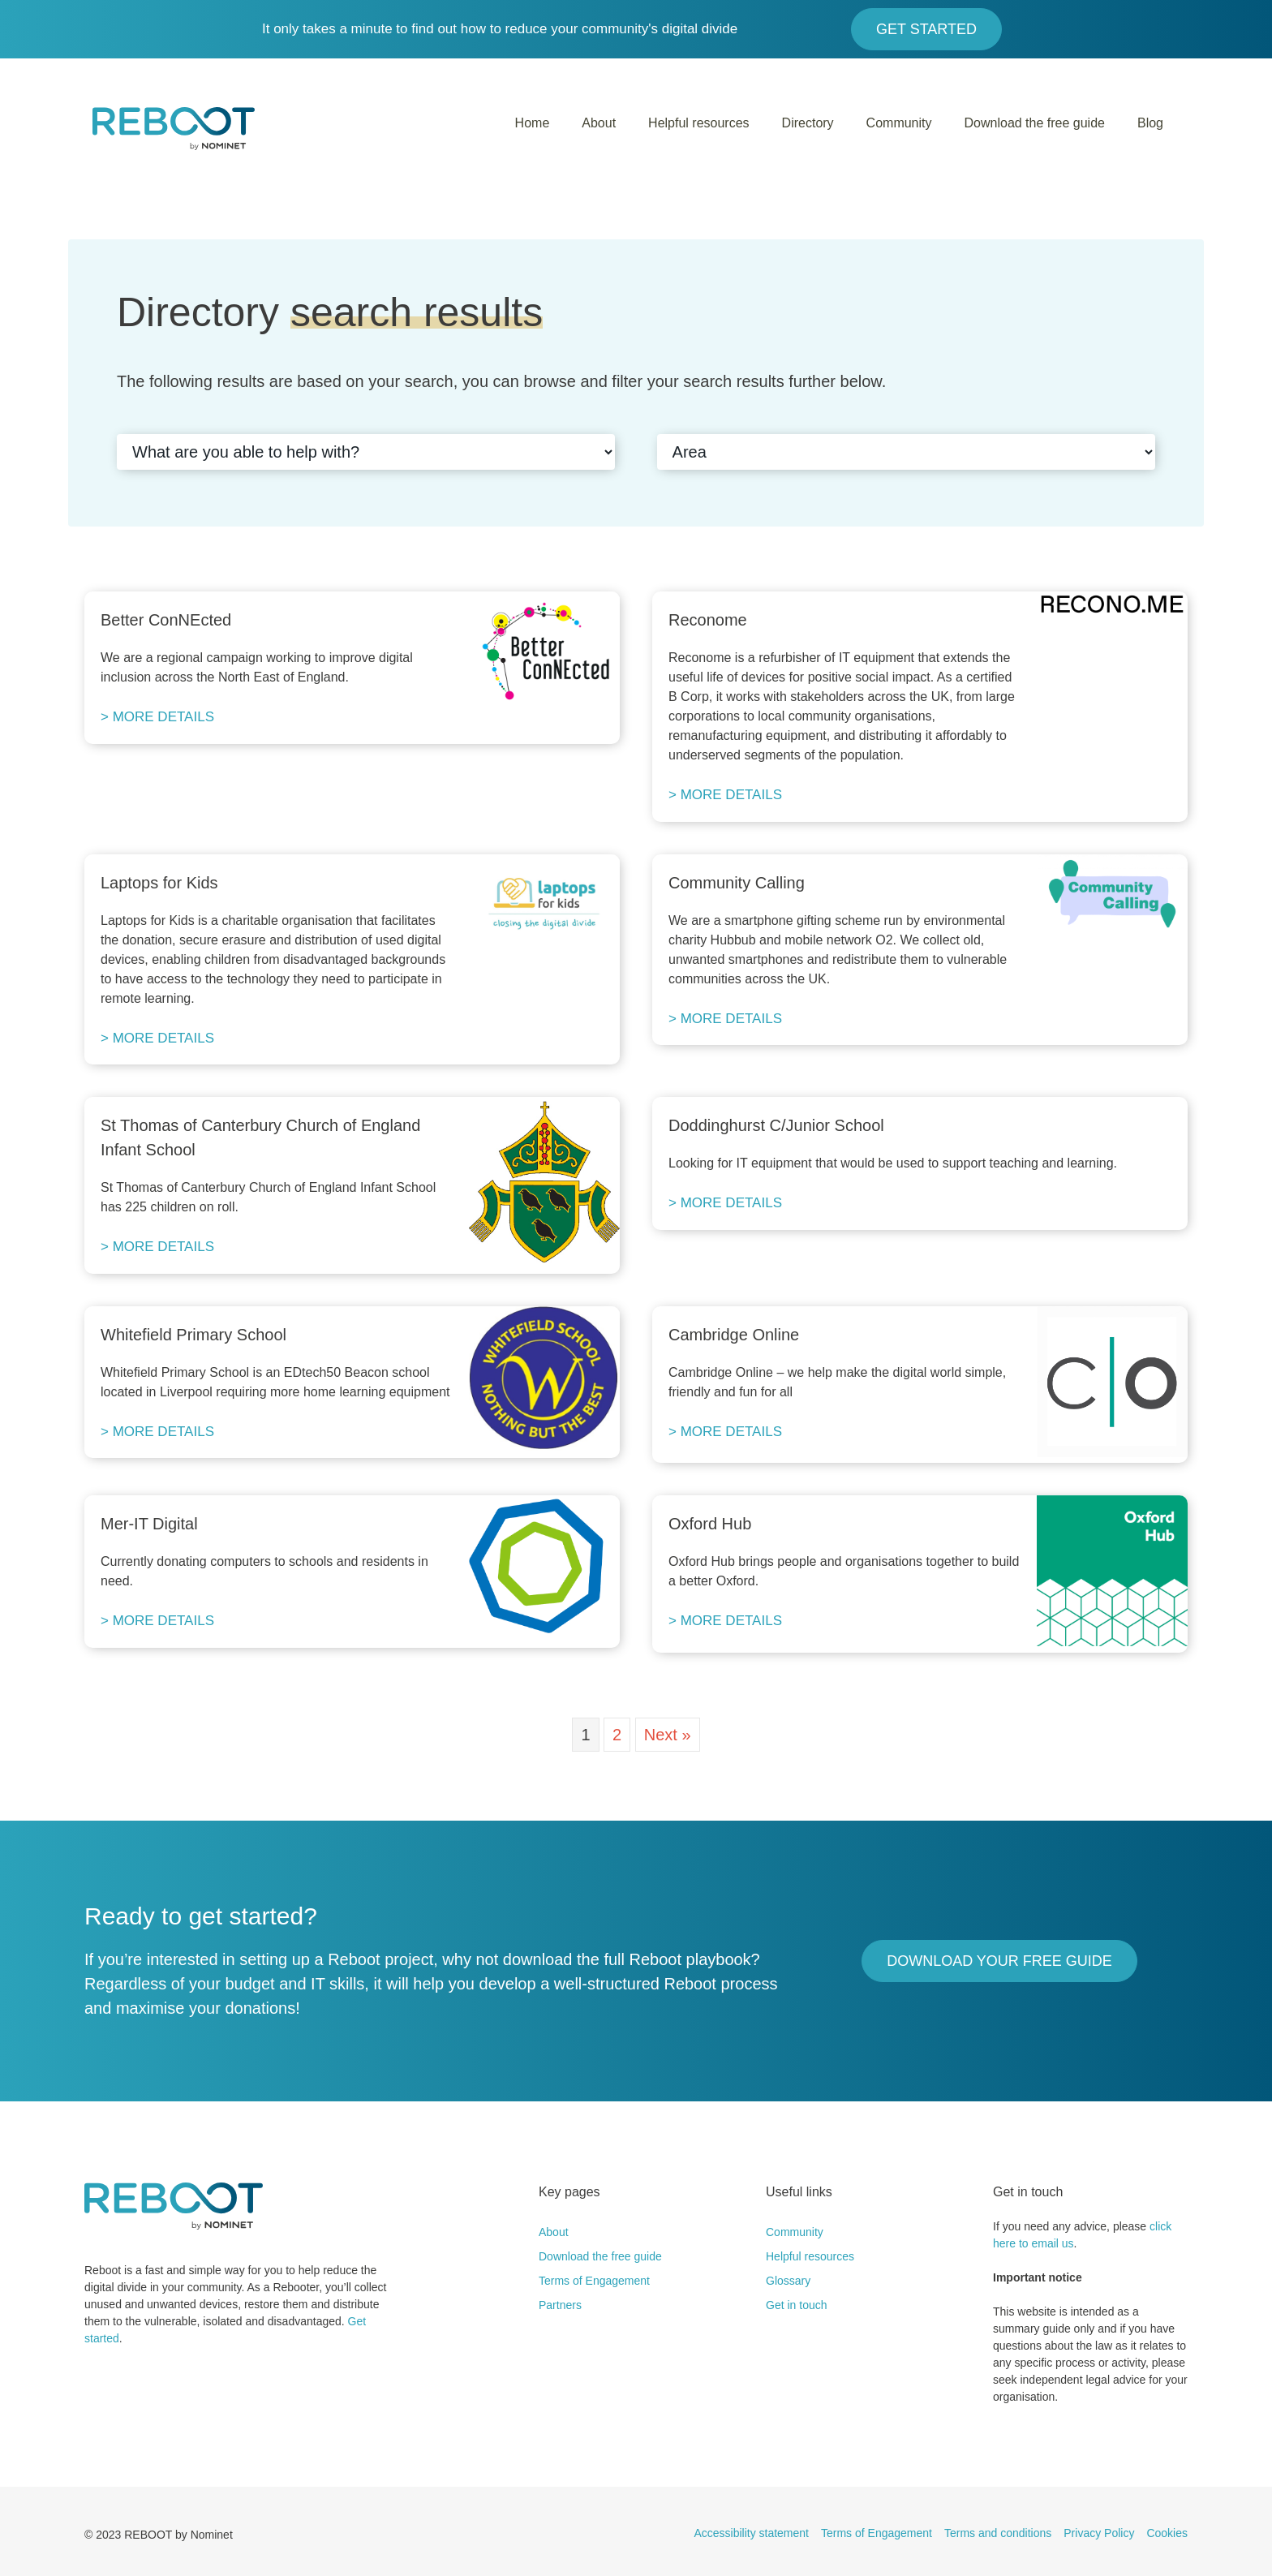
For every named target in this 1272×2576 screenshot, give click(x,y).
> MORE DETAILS (157, 717)
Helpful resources (699, 123)
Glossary (788, 2280)
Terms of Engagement (594, 2280)
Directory (808, 123)
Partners (560, 2305)
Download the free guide (1035, 123)
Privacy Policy (1099, 2533)
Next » (667, 1735)
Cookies (1167, 2533)
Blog (1150, 123)
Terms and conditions (997, 2533)
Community (899, 123)
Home (532, 123)
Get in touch (796, 2305)
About (599, 123)
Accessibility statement (751, 2533)
